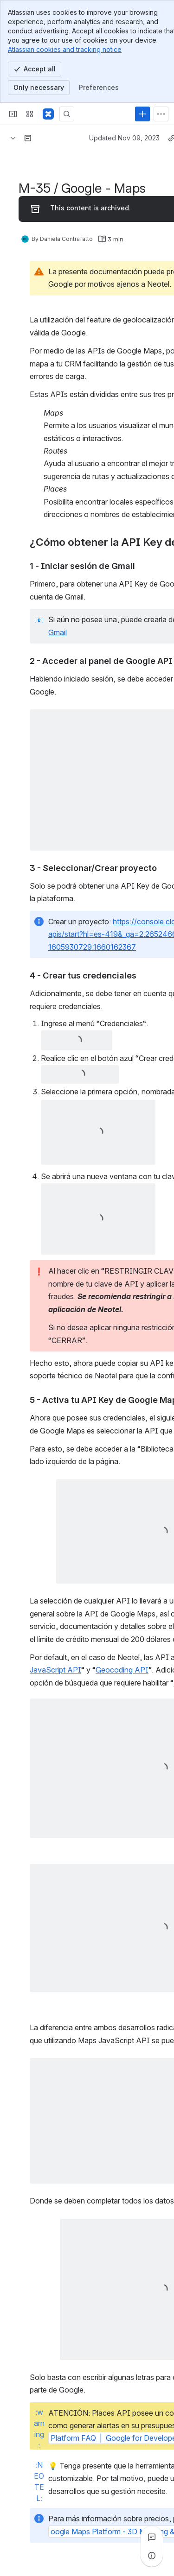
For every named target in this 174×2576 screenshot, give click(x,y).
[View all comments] (151, 2537)
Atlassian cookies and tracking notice (65, 49)
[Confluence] (48, 114)
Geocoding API (122, 1669)
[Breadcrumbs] (13, 138)
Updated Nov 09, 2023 (124, 138)
